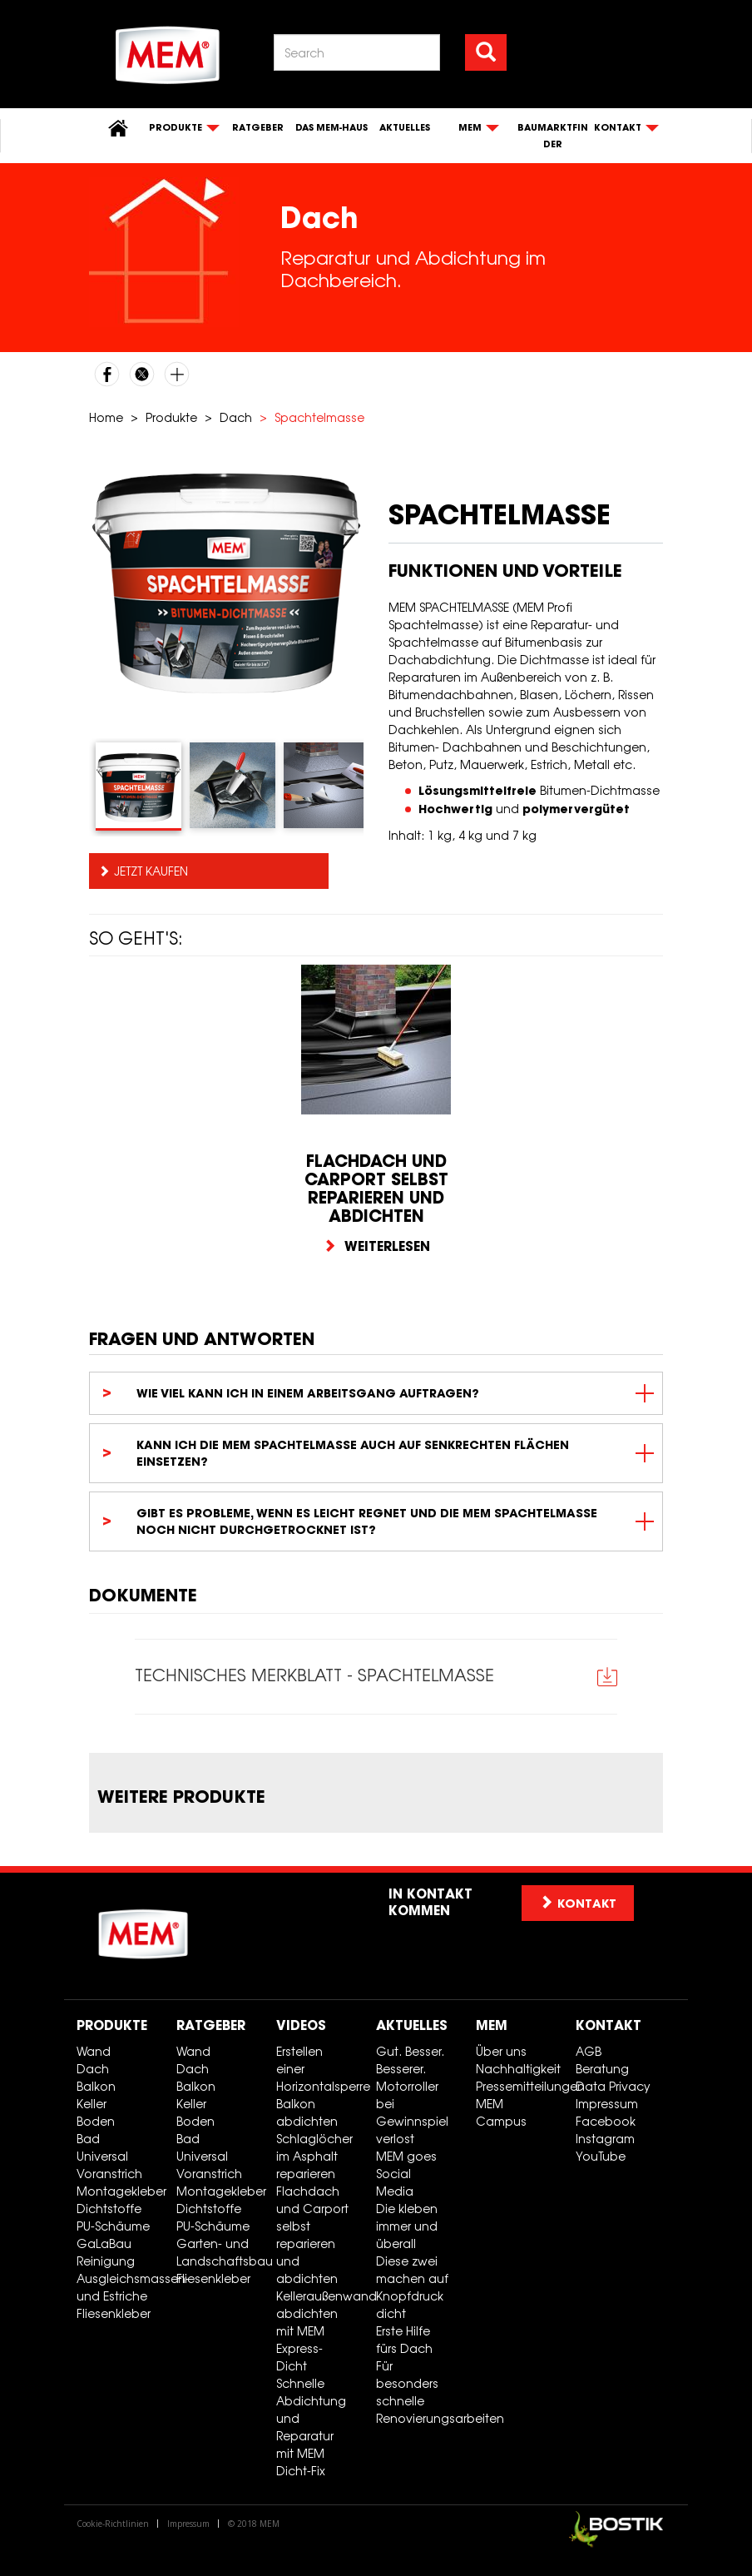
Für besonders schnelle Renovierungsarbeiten (419, 2392)
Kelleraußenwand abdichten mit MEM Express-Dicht (320, 2331)
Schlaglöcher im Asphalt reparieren (314, 2156)
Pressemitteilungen (519, 2086)
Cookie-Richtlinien (113, 2523)
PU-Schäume (113, 2226)
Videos (301, 2025)
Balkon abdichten (307, 2112)
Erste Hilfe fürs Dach (404, 2339)
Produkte (171, 417)
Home (106, 417)
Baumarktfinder (552, 136)
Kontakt (608, 2025)
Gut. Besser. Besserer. (410, 2060)
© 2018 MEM (254, 2523)
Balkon (96, 2086)
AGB (588, 2051)
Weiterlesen (376, 1246)
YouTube (601, 2156)
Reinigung (106, 2261)
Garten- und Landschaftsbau (220, 2252)
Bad (88, 2139)
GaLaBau (104, 2243)
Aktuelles (404, 127)
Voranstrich (109, 2174)
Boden (96, 2121)
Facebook (606, 2121)
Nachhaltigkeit (518, 2069)
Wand (94, 2051)
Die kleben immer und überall (407, 2226)
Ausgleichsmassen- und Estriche (120, 2287)
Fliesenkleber (114, 2313)
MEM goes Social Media (406, 2173)
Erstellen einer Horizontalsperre (320, 2068)
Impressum (607, 2104)
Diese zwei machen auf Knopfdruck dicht (412, 2287)
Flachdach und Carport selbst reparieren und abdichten (312, 2235)
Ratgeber (258, 127)
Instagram (605, 2139)
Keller (91, 2104)
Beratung (602, 2069)
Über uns (501, 2051)
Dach (236, 417)
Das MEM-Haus (331, 127)
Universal (102, 2156)
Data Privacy (613, 2086)
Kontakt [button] (577, 1903)
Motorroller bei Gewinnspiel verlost (412, 2112)
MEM (491, 2025)
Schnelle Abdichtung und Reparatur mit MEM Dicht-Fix (311, 2427)
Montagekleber (120, 2191)
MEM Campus (501, 2112)
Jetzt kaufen (151, 871)
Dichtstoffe (109, 2208)
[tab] (138, 786)
